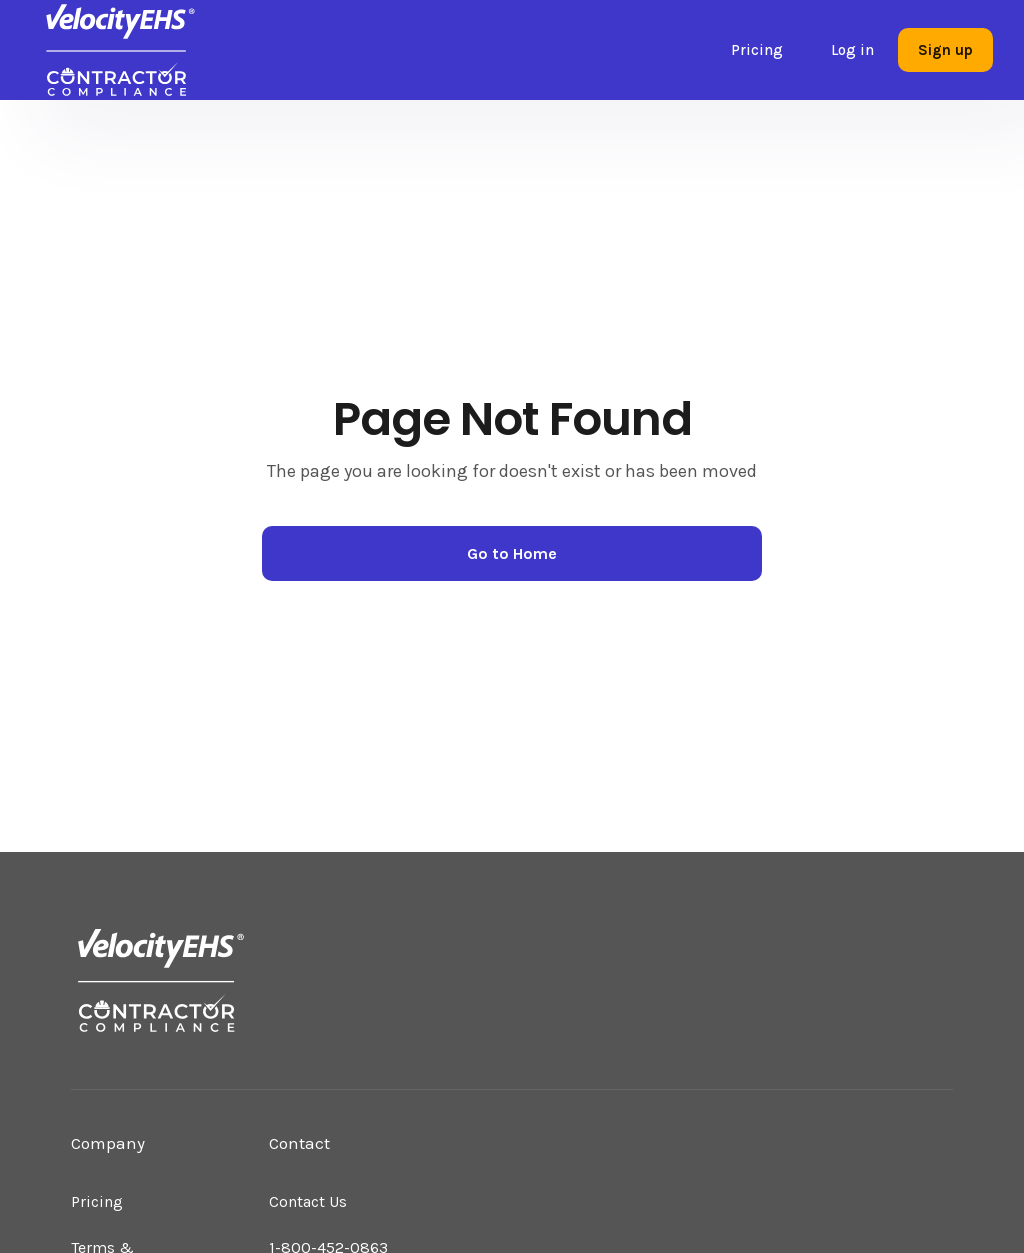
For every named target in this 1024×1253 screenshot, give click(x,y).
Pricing (757, 50)
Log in (852, 50)
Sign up (945, 50)
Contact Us (308, 1201)
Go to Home (512, 553)
